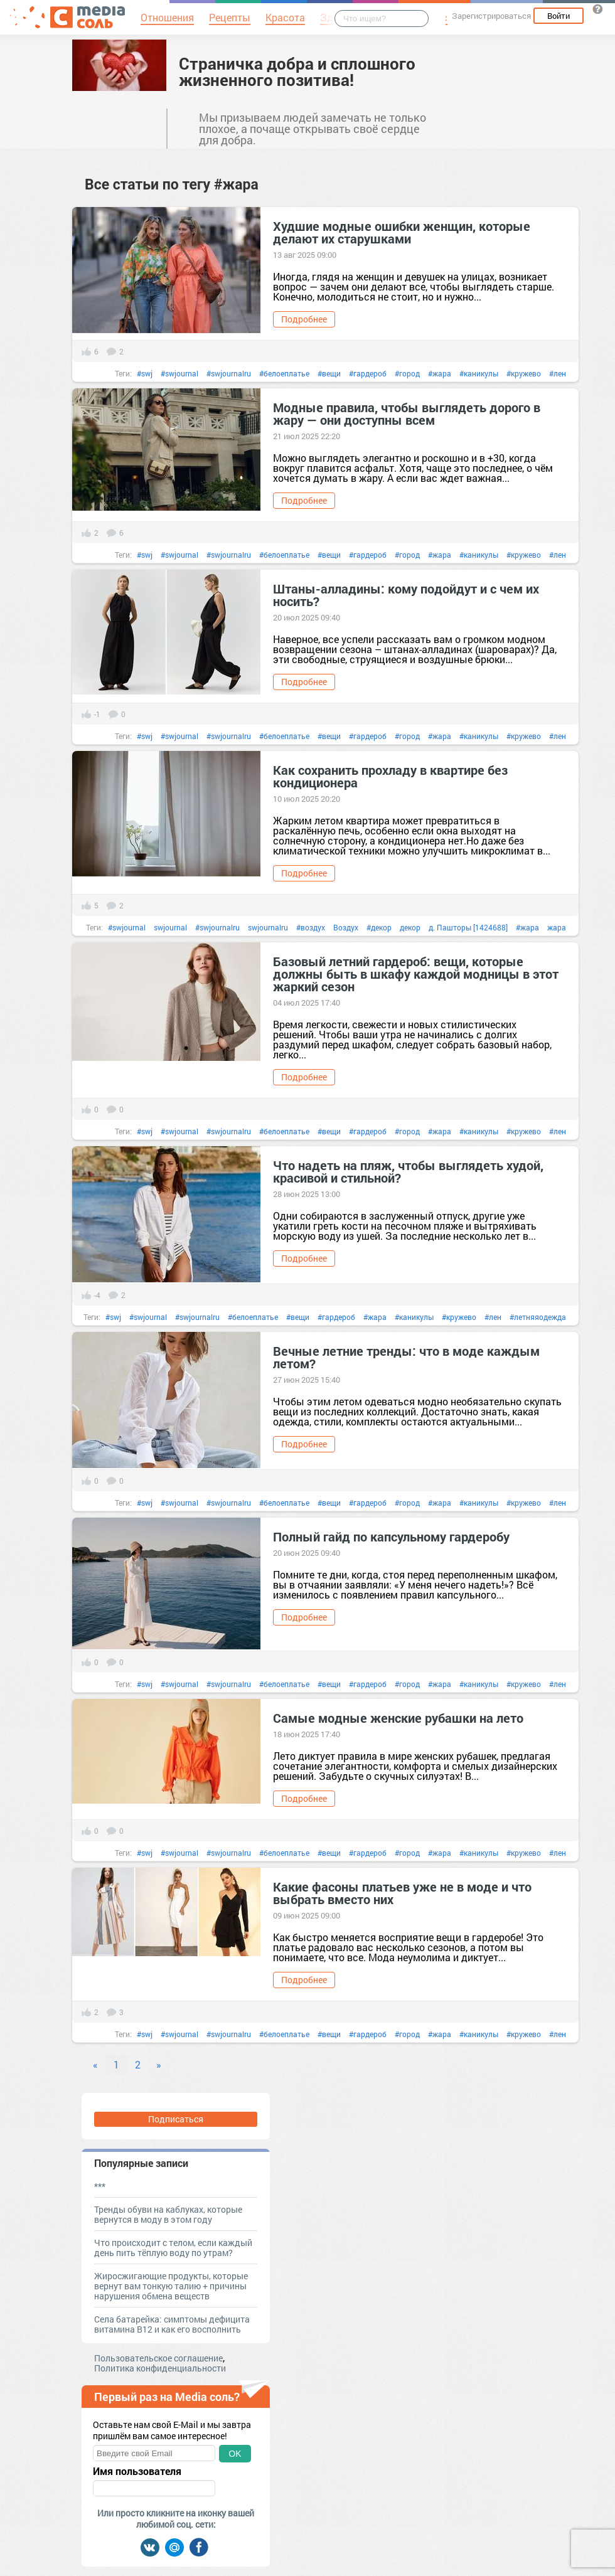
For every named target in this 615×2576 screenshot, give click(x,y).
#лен (557, 373)
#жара (439, 373)
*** (99, 2186)
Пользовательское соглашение (158, 2358)
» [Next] (158, 2064)
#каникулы (478, 373)
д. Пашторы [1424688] (468, 927)
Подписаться (175, 2119)
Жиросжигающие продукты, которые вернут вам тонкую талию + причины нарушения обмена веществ (171, 2286)
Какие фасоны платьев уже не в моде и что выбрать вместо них (402, 1892)
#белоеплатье (284, 373)
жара (556, 927)
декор (410, 927)
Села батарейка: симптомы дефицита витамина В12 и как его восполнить (172, 2324)
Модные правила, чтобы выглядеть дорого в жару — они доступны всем (406, 413)
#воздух (310, 927)
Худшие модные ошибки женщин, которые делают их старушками (401, 232)
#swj (144, 373)
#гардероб (368, 373)
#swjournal (179, 373)
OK (234, 2454)
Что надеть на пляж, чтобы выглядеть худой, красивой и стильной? (408, 1171)
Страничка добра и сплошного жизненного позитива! (297, 71)
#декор (379, 927)
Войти (558, 15)
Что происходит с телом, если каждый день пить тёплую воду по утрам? (173, 2248)
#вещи (329, 373)
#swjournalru (228, 373)
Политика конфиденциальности (160, 2368)
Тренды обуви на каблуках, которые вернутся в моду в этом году (168, 2214)
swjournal (170, 927)
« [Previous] (95, 2064)
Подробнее (304, 319)
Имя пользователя (137, 2471)
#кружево (523, 373)
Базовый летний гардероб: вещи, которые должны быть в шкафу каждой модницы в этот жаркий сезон (416, 974)
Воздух (345, 927)
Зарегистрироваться (491, 15)
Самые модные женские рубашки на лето (398, 1717)
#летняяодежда (538, 1317)
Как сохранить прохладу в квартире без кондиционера (390, 776)
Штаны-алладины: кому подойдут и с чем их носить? (406, 594)
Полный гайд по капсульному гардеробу (391, 1536)
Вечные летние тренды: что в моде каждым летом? (406, 1357)
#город (407, 373)
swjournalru (268, 927)
